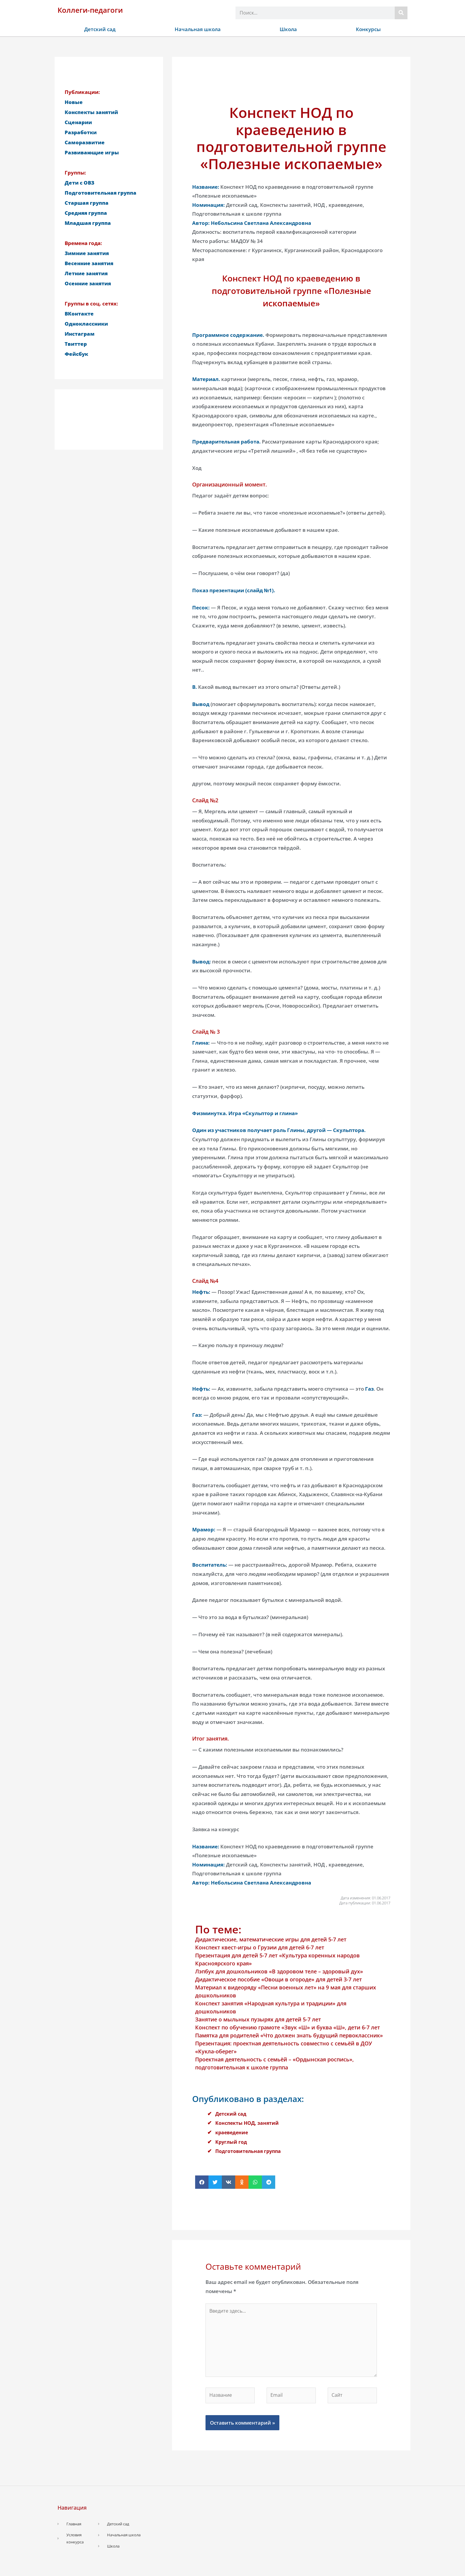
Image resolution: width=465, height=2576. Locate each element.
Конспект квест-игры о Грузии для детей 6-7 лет (259, 1947)
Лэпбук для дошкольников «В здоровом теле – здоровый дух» (279, 1971)
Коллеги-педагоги (90, 10)
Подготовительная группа (249, 2151)
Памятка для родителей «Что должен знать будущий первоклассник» (289, 2035)
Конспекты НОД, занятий (248, 2122)
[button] (201, 2182)
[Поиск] (401, 13)
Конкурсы (368, 29)
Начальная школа (198, 29)
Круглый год (231, 2141)
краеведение (232, 2132)
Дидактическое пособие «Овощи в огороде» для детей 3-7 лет (278, 1979)
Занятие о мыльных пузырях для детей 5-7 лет (258, 2019)
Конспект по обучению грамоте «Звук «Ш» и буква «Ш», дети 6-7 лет (287, 2027)
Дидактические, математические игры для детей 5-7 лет (270, 1939)
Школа (288, 29)
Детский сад (100, 29)
